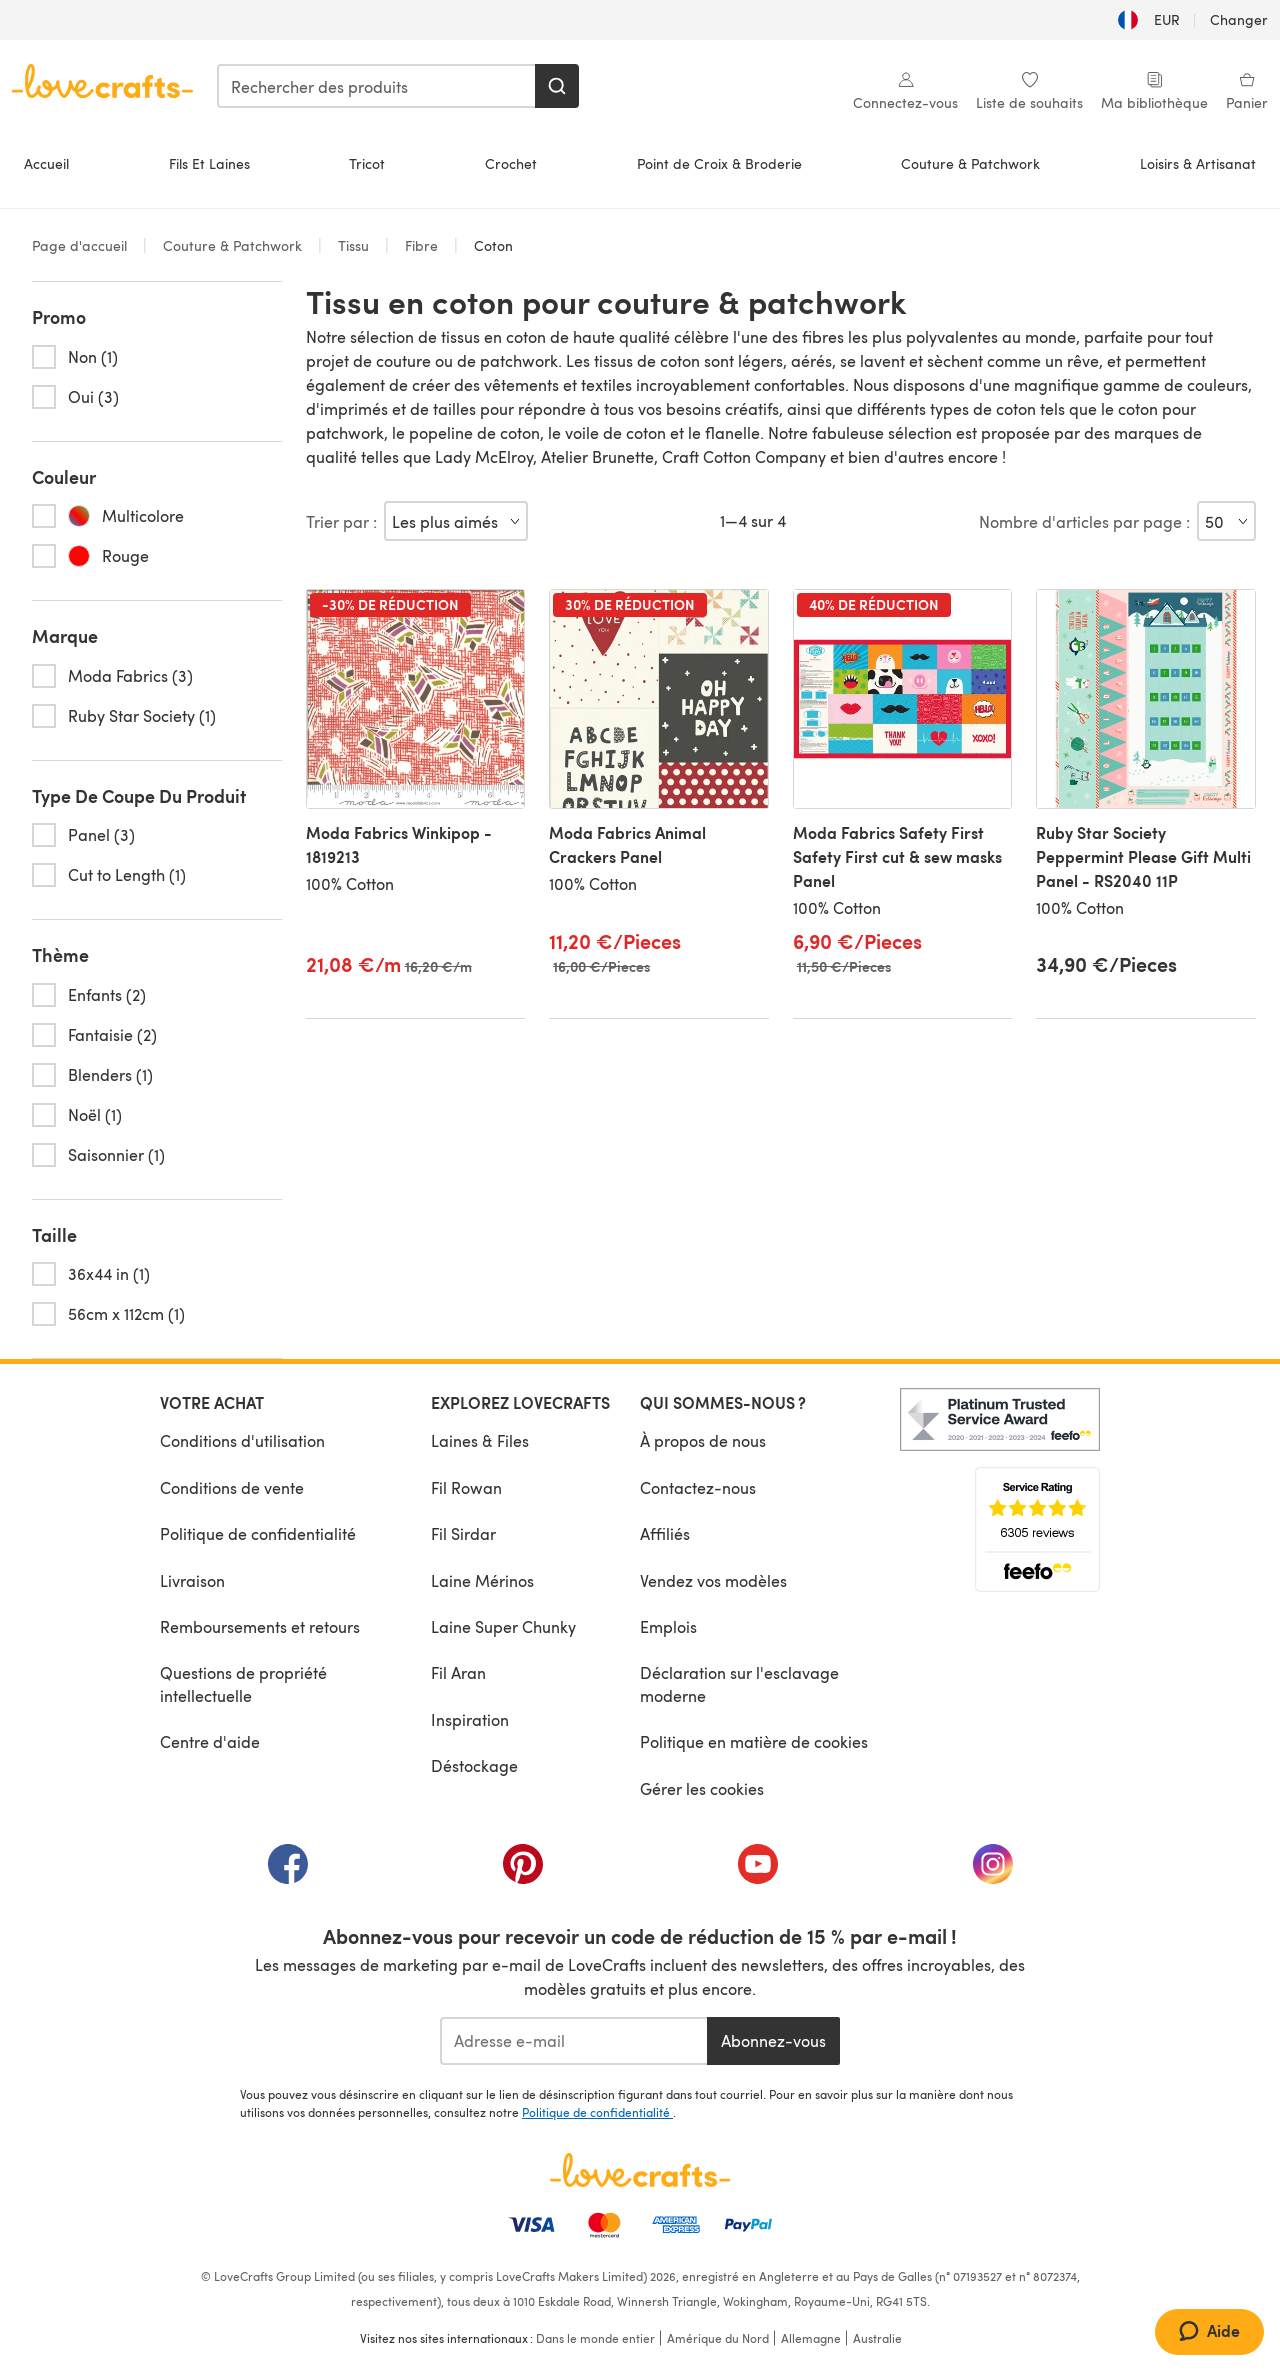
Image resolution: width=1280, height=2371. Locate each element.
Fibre (421, 245)
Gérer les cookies (702, 1788)
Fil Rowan (466, 1487)
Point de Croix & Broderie (719, 163)
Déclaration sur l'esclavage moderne (739, 1683)
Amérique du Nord (718, 2338)
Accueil (46, 163)
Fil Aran (458, 1672)
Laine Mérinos (482, 1580)
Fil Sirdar (463, 1533)
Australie (877, 2338)
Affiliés (665, 1533)
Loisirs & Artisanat (1198, 163)
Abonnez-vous (773, 2040)
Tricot (367, 163)
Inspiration (470, 1719)
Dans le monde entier (595, 2338)
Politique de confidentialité (258, 1533)
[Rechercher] (557, 86)
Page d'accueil (81, 245)
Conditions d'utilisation (242, 1440)
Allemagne (811, 2338)
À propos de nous (703, 1440)
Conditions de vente (232, 1487)
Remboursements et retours (260, 1626)
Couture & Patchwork (970, 163)
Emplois (668, 1626)
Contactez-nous (698, 1487)
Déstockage (474, 1765)
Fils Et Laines (209, 163)
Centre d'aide (210, 1741)
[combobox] (377, 86)
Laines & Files (480, 1440)
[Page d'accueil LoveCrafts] (640, 2170)
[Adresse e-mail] (573, 2041)
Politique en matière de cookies (754, 1741)
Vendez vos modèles (713, 1580)
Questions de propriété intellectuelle (243, 1683)
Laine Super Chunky (503, 1626)
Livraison (192, 1580)
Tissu (353, 245)
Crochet (511, 163)
